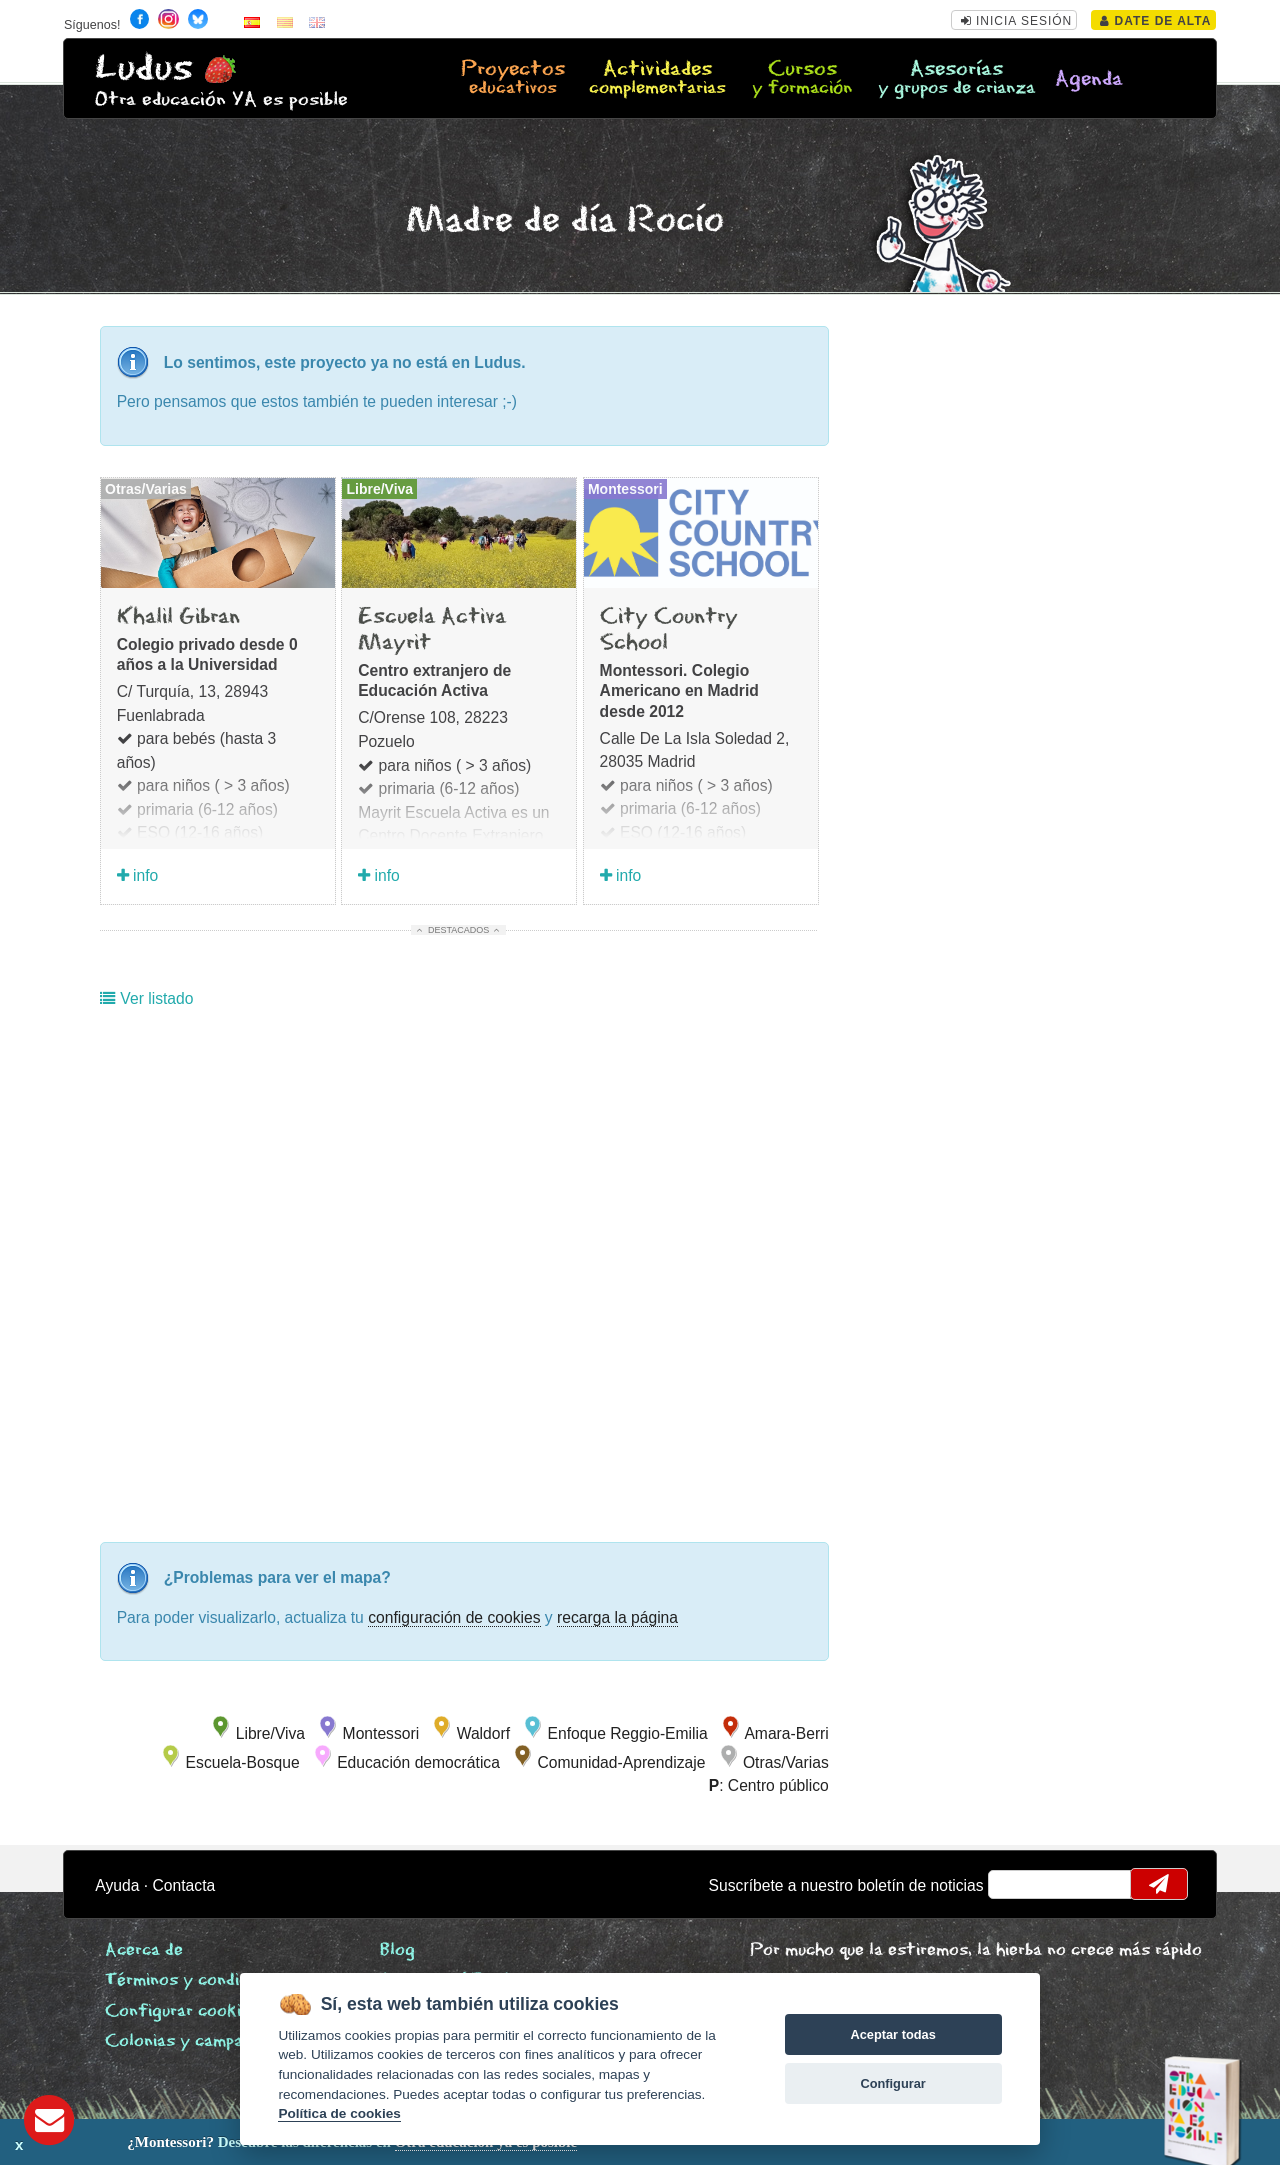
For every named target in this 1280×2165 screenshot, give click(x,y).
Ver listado (146, 998)
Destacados (458, 930)
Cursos (802, 79)
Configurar (892, 2083)
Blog (397, 1950)
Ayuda (117, 1885)
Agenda (1089, 79)
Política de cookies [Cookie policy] (339, 2113)
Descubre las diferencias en (227, 2142)
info (138, 875)
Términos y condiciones (197, 1980)
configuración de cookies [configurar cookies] (454, 1617)
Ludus (144, 68)
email (1016, 1884)
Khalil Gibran (178, 617)
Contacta (184, 1885)
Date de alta (1155, 21)
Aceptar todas (892, 2034)
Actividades (657, 79)
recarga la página (617, 1617)
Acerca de (144, 1950)
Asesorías (956, 79)
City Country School (669, 630)
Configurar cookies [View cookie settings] (182, 2011)
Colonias (204, 2041)
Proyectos (512, 79)
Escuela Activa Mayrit (432, 630)
